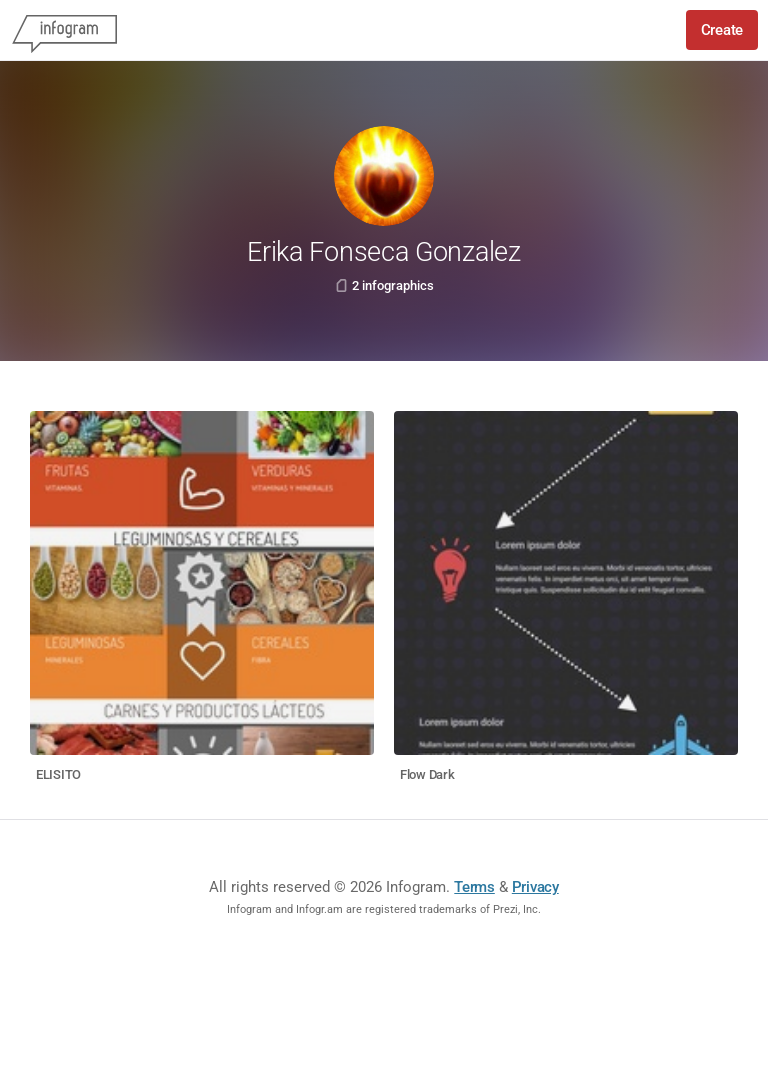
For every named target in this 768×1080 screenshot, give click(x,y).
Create (722, 30)
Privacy (535, 887)
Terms (474, 887)
